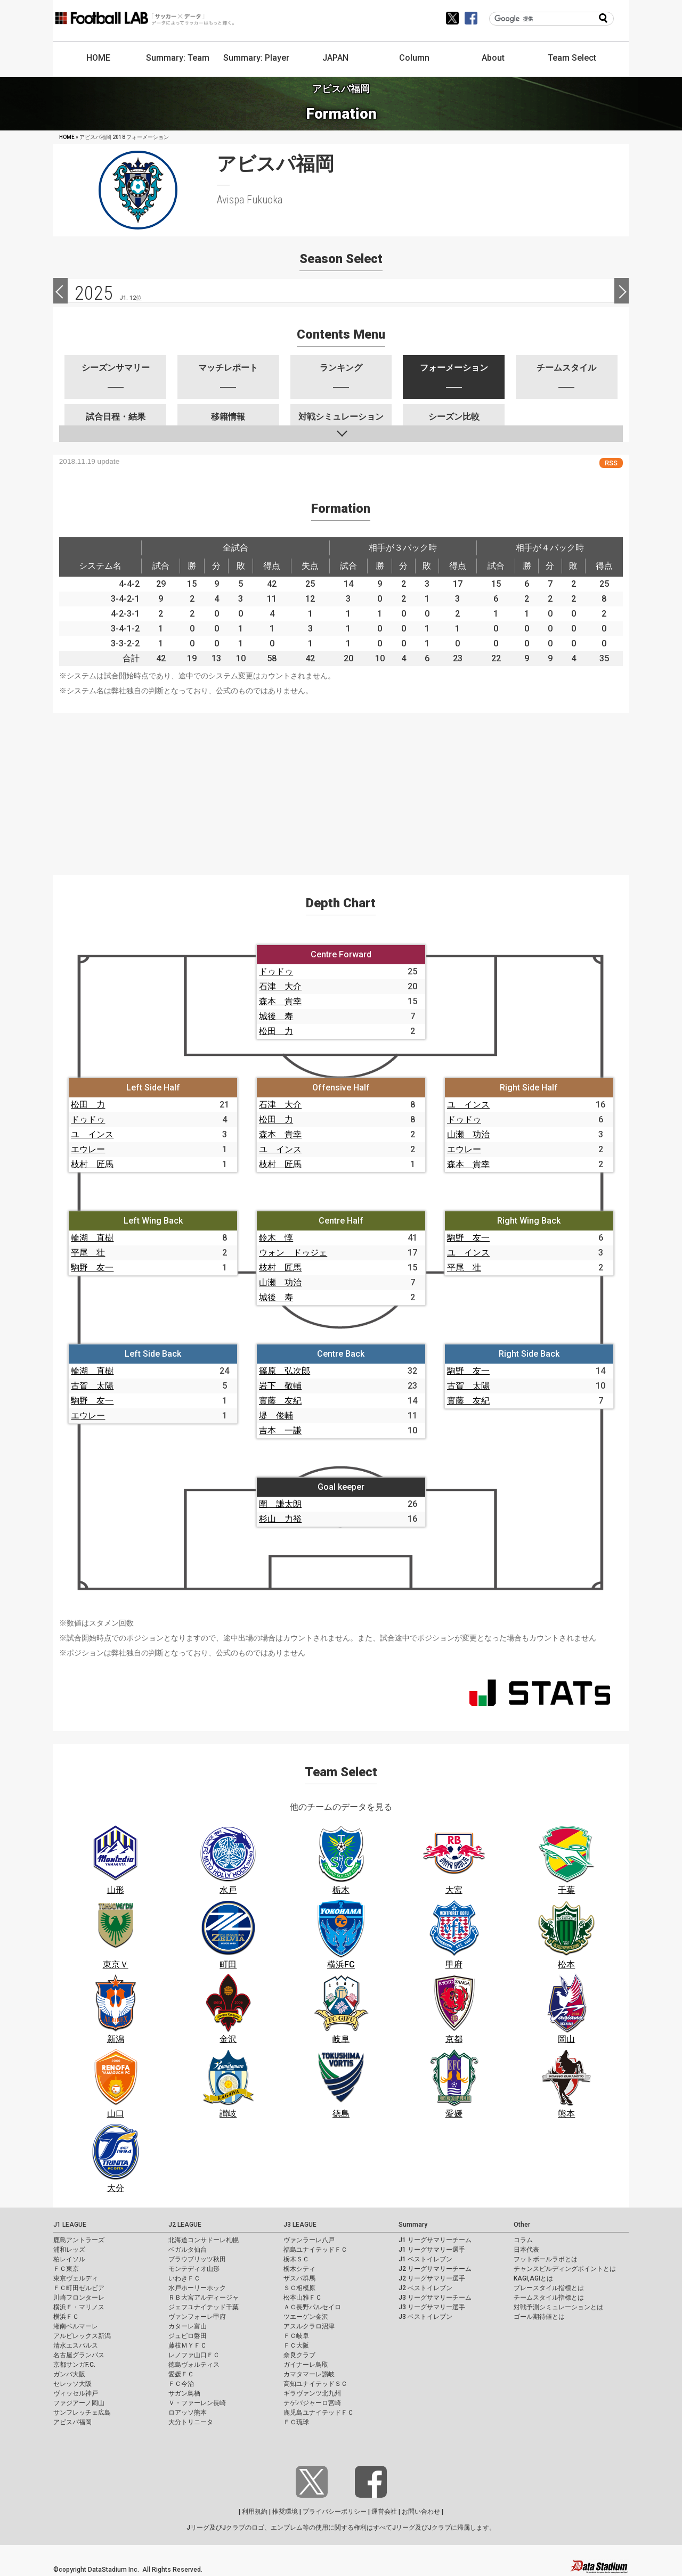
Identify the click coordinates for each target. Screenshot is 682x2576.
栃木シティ (299, 2269)
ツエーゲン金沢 (305, 2316)
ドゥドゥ (276, 971)
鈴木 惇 (276, 1238)
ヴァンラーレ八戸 (309, 2240)
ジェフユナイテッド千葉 (203, 2307)
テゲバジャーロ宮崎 (312, 2403)
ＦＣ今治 (181, 2384)
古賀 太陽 (92, 1386)
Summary (413, 2224)
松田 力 (276, 1031)
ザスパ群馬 (299, 2278)
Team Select (572, 58)
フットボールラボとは (546, 2259)
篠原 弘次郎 (284, 1371)
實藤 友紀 (280, 1401)
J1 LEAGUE (69, 2224)
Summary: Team (177, 58)
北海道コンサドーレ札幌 (203, 2240)
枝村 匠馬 (92, 1164)
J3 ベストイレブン (425, 2316)
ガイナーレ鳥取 (305, 2364)
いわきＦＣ (184, 2278)
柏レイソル (69, 2259)
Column (414, 58)
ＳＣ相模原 (299, 2288)
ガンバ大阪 (69, 2374)
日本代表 (526, 2249)
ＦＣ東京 (66, 2269)
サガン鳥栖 (184, 2393)
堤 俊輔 (276, 1415)
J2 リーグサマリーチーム (435, 2269)
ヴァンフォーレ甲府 (197, 2316)
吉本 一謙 (280, 1430)
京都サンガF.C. (74, 2364)
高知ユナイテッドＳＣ (315, 2384)
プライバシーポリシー (335, 2511)
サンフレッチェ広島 (82, 2412)
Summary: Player (256, 58)
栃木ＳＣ (296, 2259)
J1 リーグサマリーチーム (435, 2240)
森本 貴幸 (280, 1001)
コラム (523, 2240)
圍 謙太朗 (280, 1504)
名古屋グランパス (78, 2355)
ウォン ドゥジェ (293, 1253)
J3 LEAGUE (299, 2224)
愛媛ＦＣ (181, 2374)
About (493, 58)
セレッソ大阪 (72, 2384)
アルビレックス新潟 (82, 2336)
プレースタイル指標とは (549, 2288)
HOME (98, 58)
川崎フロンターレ (78, 2297)
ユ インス (92, 1134)
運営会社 (384, 2511)
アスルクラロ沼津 (309, 2326)
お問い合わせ (421, 2511)
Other (522, 2224)
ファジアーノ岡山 (78, 2403)
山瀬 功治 (468, 1134)
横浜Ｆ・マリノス (78, 2307)
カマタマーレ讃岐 (309, 2374)
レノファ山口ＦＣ (194, 2355)
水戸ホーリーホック (197, 2288)
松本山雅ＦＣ (302, 2297)
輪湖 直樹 (92, 1238)
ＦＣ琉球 (296, 2422)
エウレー (88, 1149)
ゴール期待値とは (539, 2316)
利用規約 (254, 2511)
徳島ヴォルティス (194, 2364)
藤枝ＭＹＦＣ (187, 2345)
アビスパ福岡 (72, 2422)
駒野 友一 (92, 1267)
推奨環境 (285, 2511)
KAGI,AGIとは (533, 2278)
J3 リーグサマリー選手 (432, 2307)
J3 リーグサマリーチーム (435, 2297)
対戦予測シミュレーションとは (558, 2307)
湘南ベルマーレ (75, 2326)
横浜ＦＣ (66, 2316)
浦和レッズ (69, 2249)
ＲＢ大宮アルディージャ (203, 2297)
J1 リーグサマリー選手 (432, 2249)
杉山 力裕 (280, 1519)
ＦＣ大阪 (296, 2345)
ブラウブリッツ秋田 (197, 2259)
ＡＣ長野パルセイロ (312, 2307)
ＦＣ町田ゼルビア (78, 2288)
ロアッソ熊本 (187, 2412)
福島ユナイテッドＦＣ (315, 2249)
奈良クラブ (299, 2355)
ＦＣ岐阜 (296, 2336)
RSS (611, 463)
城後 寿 (276, 1016)
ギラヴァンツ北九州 (312, 2393)
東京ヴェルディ (75, 2278)
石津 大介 (280, 986)
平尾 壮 (88, 1253)
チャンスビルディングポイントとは (565, 2269)
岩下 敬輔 (280, 1386)
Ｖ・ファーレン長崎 (197, 2403)
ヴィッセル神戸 (75, 2393)
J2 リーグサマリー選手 (432, 2278)
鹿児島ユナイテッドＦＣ (318, 2412)
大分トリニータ (190, 2422)
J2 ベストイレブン (425, 2288)
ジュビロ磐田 (187, 2336)
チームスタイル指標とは (549, 2297)
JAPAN (335, 58)
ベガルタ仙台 (187, 2249)
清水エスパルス (75, 2345)
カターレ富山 (187, 2326)
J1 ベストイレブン (425, 2259)
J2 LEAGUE (184, 2224)
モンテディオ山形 (194, 2269)
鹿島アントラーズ (78, 2240)
